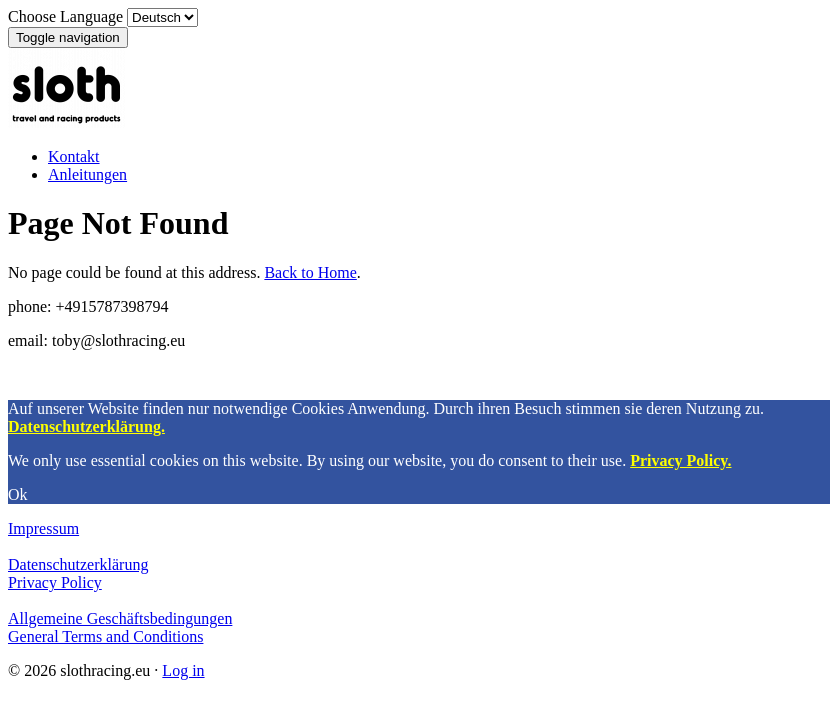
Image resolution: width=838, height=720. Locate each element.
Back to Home (310, 272)
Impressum (43, 528)
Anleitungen (87, 174)
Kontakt (74, 156)
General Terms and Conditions (105, 636)
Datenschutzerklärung (78, 564)
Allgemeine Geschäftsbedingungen (120, 618)
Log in (183, 670)
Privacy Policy (55, 582)
